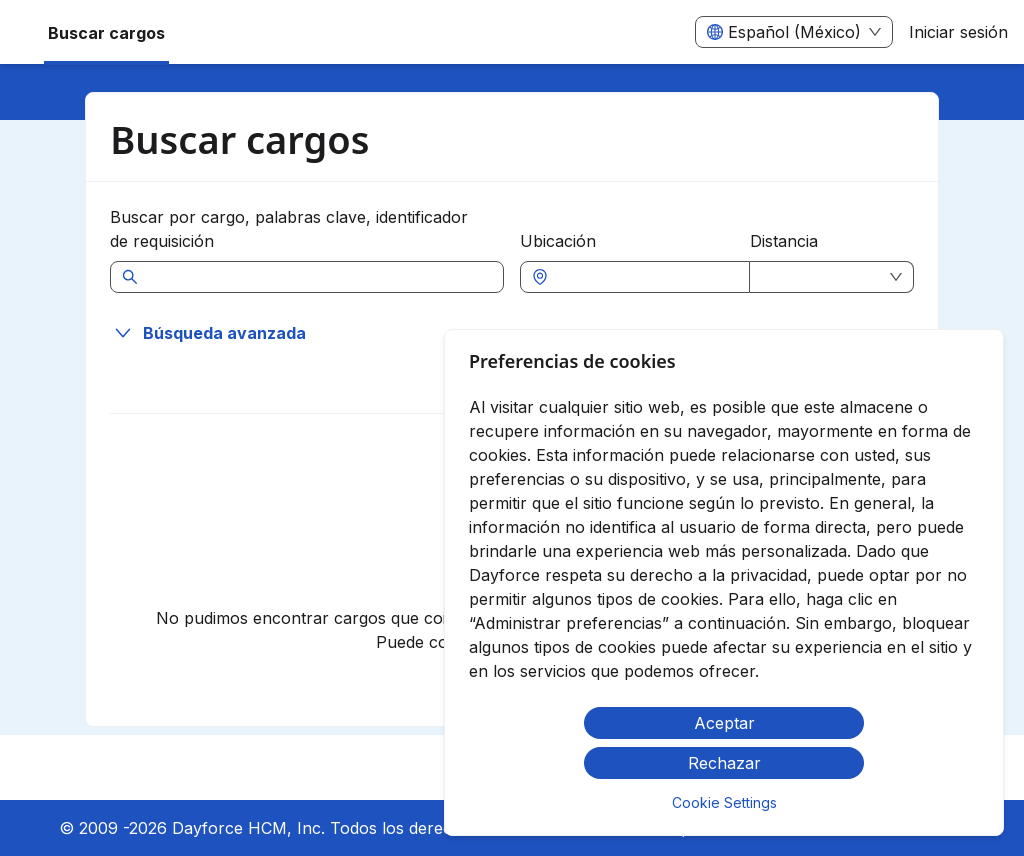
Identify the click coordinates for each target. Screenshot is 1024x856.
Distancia (784, 241)
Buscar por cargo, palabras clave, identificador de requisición (289, 229)
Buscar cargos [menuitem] (106, 33)
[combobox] (645, 277)
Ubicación (558, 241)
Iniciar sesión (958, 32)
